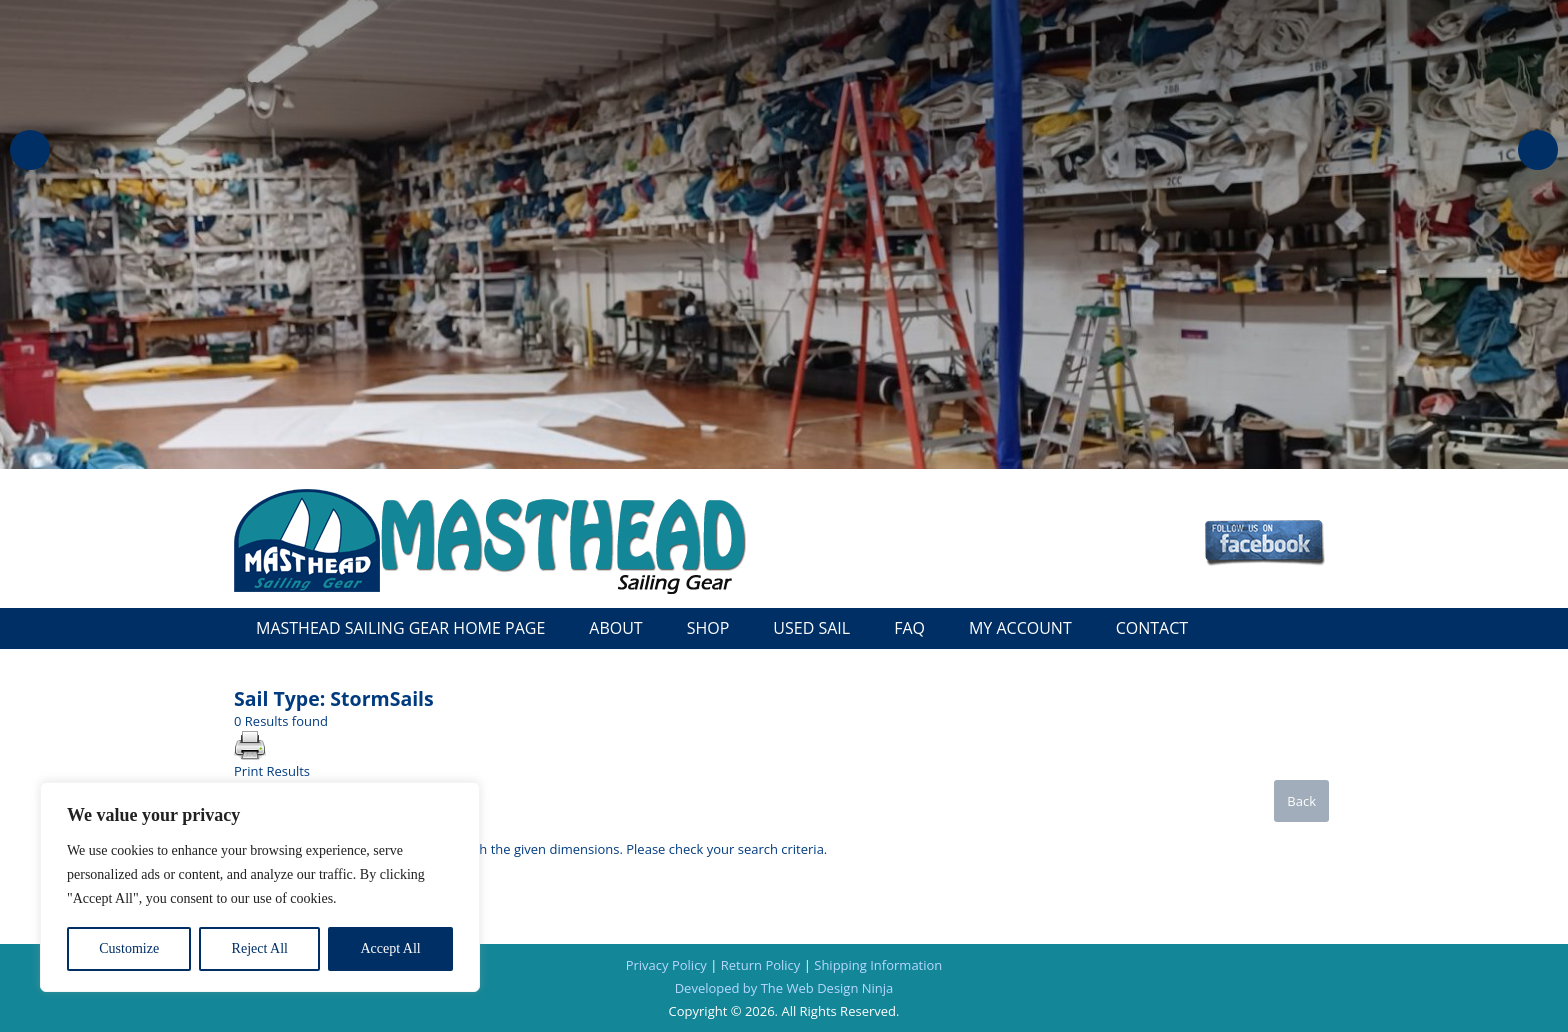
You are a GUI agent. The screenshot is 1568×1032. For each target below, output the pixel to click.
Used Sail (811, 628)
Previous (30, 150)
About (615, 628)
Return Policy (761, 965)
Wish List (1292, 499)
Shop (708, 628)
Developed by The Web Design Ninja (784, 988)
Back (1301, 801)
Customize (129, 948)
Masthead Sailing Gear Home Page (400, 628)
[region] (260, 887)
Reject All (260, 948)
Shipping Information (878, 965)
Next (1538, 150)
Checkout (1209, 499)
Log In (983, 499)
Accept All (390, 948)
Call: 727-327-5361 (1195, 588)
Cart (1038, 499)
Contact (1152, 628)
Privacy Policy (666, 965)
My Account (1114, 499)
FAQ (909, 628)
